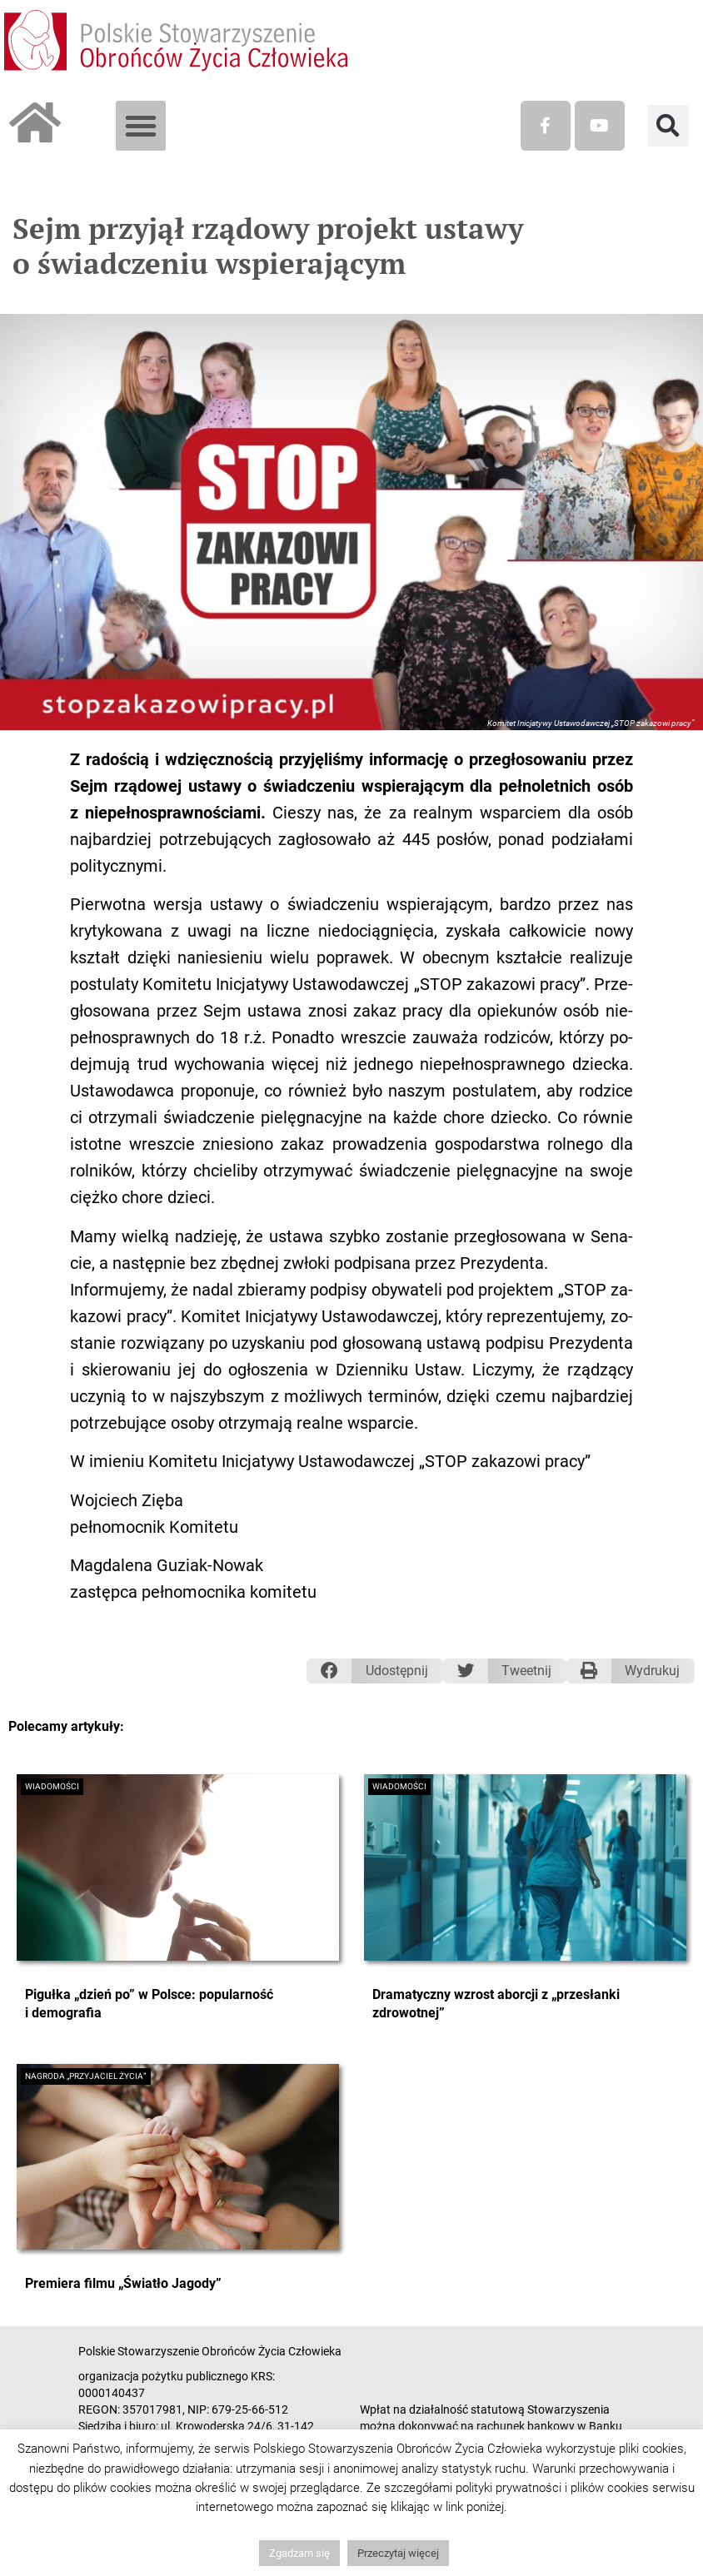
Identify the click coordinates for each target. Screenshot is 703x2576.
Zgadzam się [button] (299, 2553)
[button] (141, 126)
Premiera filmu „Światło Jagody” (123, 2283)
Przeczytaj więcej (398, 2553)
